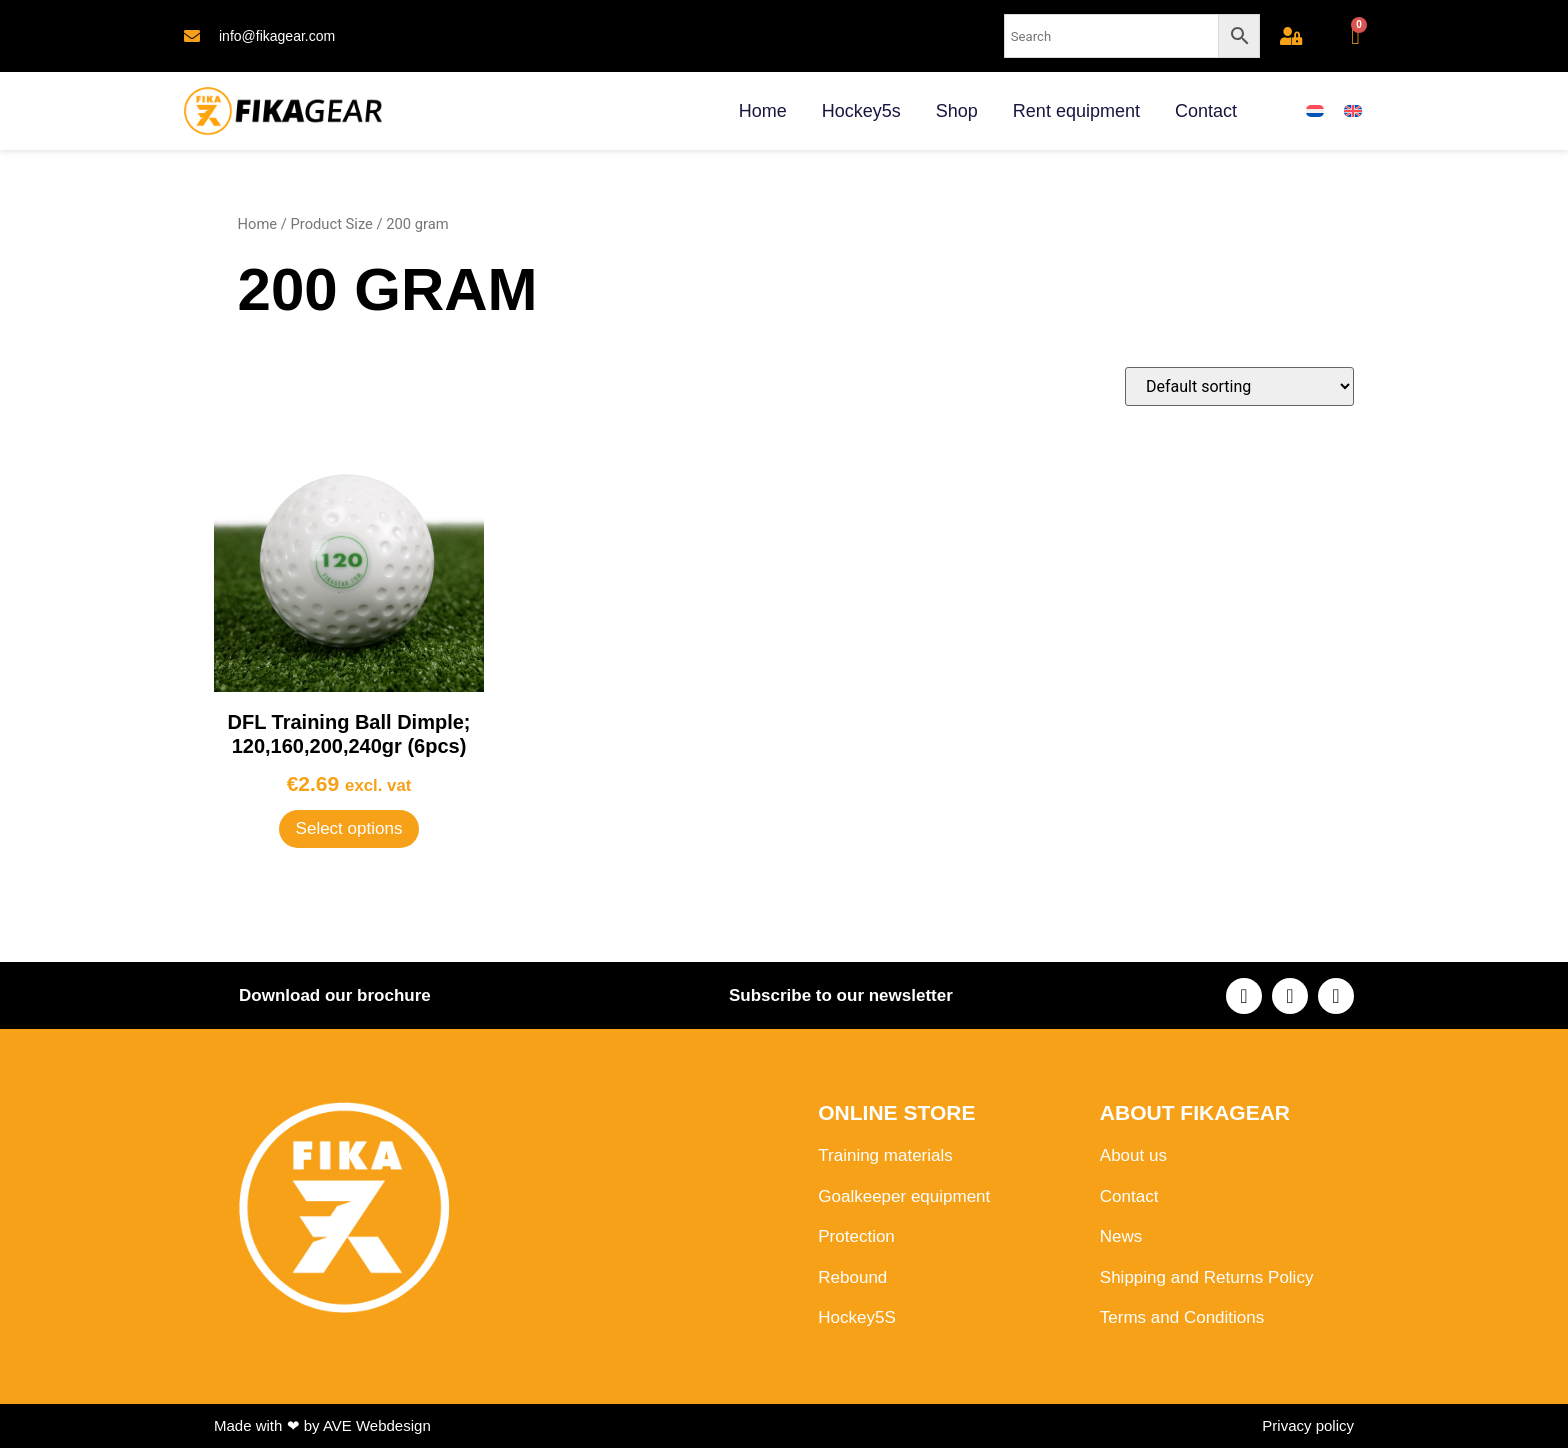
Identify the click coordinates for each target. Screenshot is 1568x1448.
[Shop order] (1239, 386)
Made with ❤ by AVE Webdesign (322, 1425)
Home (763, 111)
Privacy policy (1308, 1425)
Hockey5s (861, 111)
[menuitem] (1315, 111)
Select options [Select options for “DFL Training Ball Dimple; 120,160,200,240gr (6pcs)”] (349, 828)
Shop (957, 111)
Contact (1206, 111)
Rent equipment (1076, 111)
